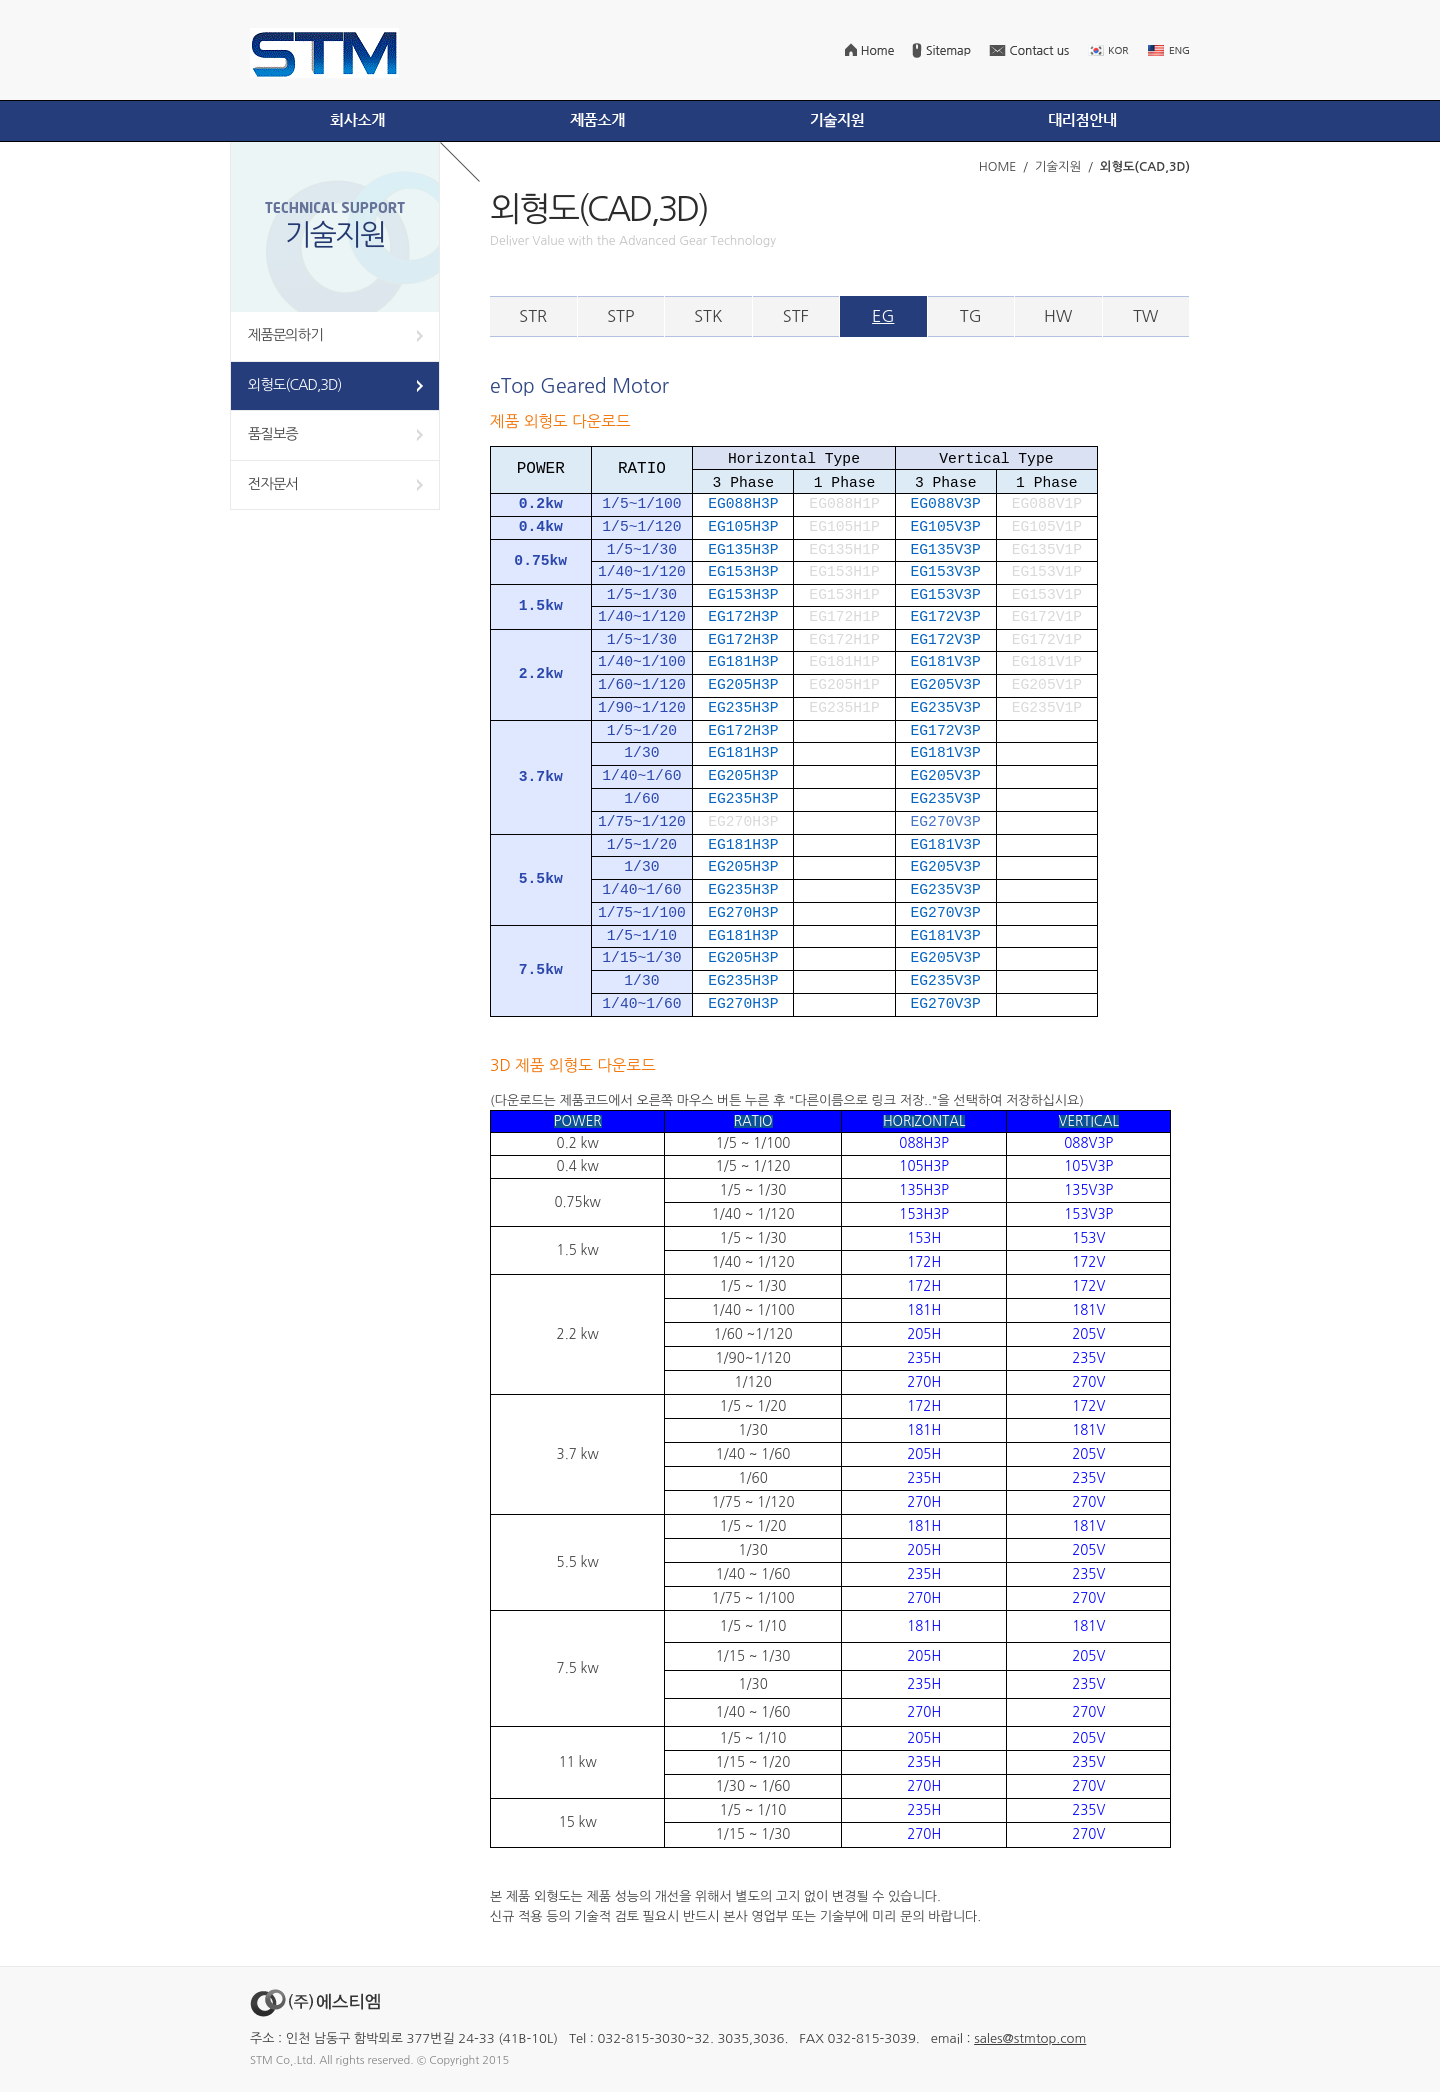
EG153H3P (743, 572)
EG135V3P (946, 550)
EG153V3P (946, 572)
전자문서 (273, 484)
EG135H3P (743, 550)
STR (533, 316)
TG (971, 316)
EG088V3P (946, 504)
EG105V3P (946, 527)
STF (796, 316)
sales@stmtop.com (1030, 2038)
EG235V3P (946, 708)
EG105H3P (743, 527)
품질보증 (273, 434)
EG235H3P (743, 708)
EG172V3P (946, 617)
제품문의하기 (285, 335)
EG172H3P (743, 617)
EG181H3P (743, 662)
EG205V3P (946, 685)
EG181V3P (946, 662)
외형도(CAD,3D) (294, 385)
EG (883, 316)
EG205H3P (743, 685)
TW (1146, 316)
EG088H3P (743, 504)
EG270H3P (743, 913)
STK (708, 316)
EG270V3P (946, 913)
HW (1058, 316)
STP (620, 316)
